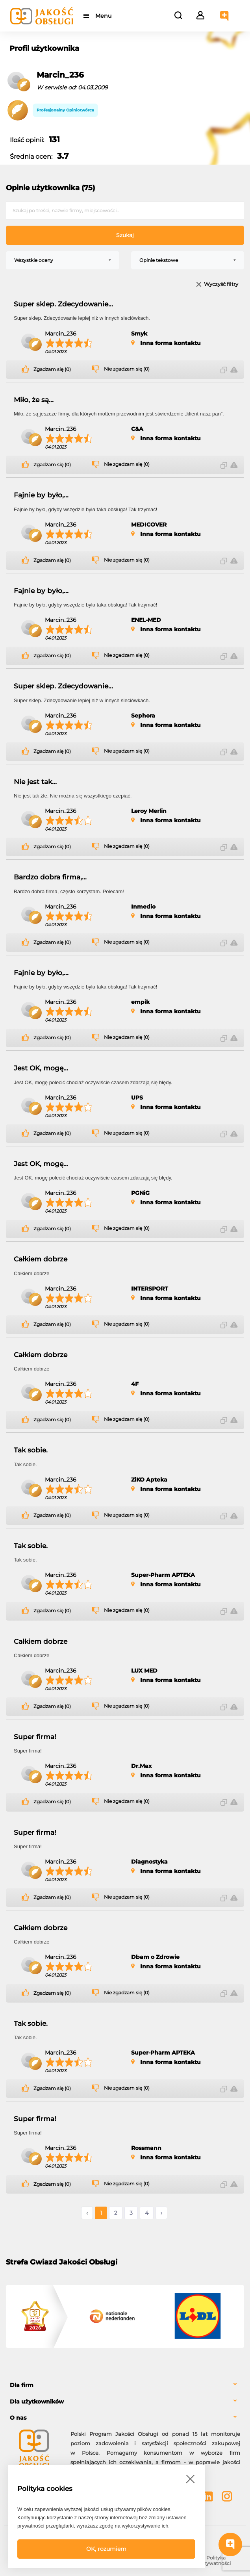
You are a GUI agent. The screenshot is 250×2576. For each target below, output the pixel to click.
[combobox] (62, 260)
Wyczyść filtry (221, 284)
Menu (103, 15)
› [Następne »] (161, 2212)
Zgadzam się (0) (52, 369)
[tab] (125, 2385)
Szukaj (125, 235)
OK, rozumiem (106, 2548)
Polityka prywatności (216, 2560)
